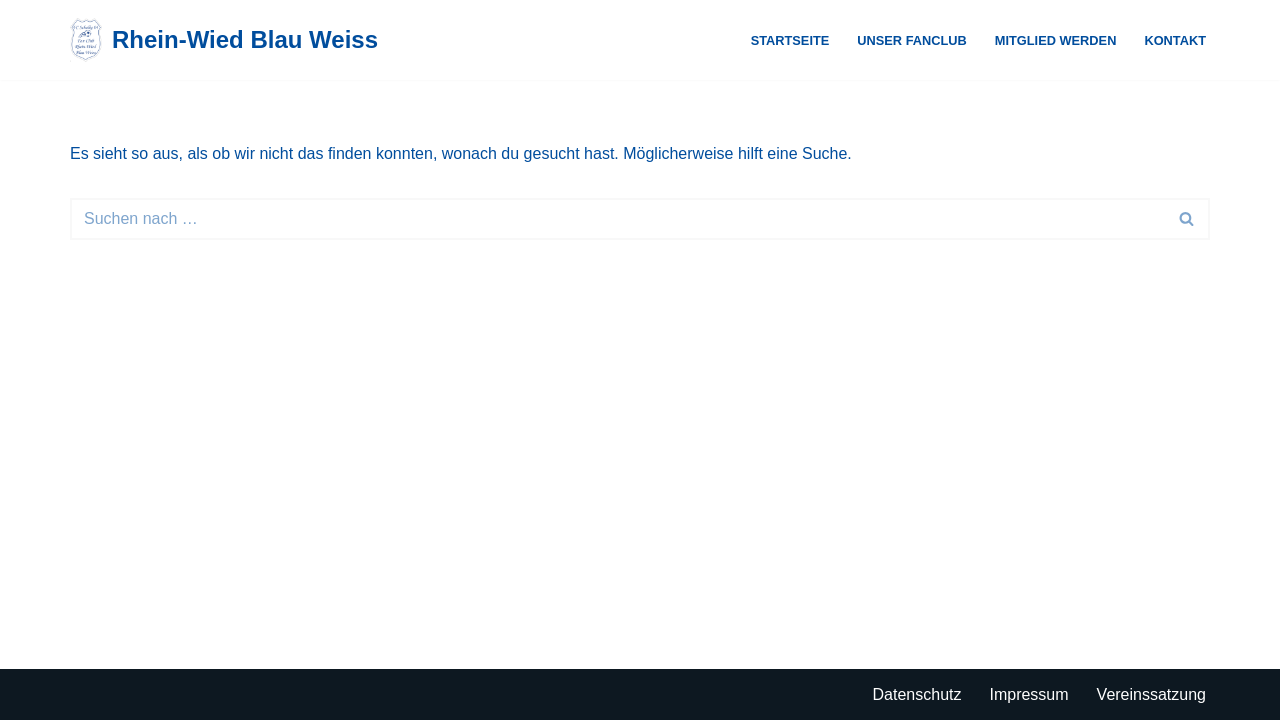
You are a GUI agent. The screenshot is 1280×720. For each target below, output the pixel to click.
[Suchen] (617, 219)
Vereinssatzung (1151, 694)
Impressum (1028, 694)
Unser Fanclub (912, 40)
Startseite (790, 40)
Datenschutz (917, 694)
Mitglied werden (1056, 40)
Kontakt (1175, 40)
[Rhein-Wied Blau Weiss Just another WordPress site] (224, 40)
